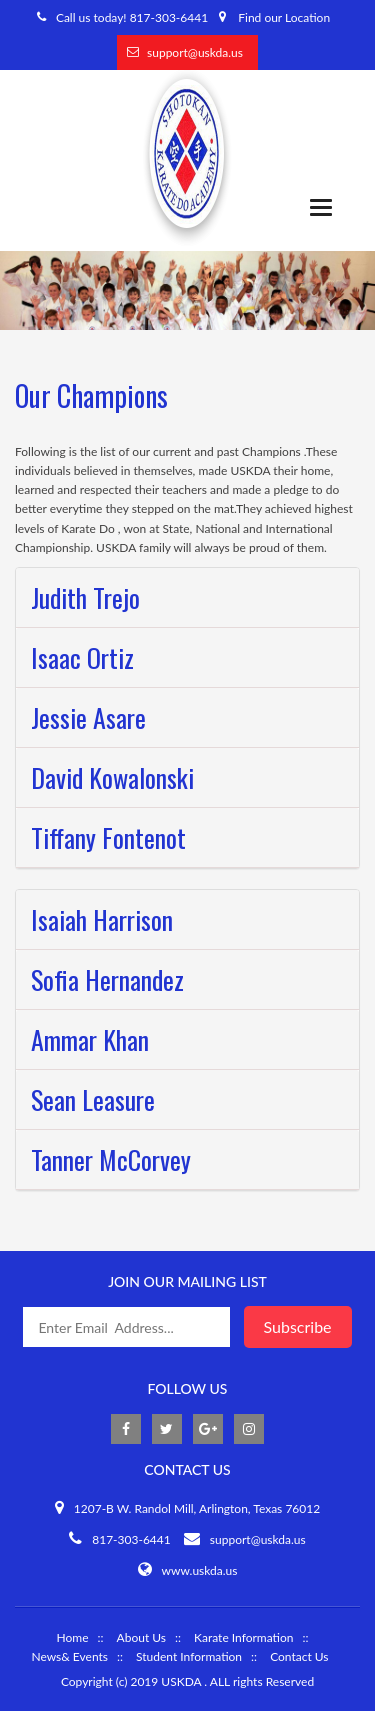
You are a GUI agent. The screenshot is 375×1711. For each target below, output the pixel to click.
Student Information (189, 1656)
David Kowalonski (112, 777)
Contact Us (299, 1656)
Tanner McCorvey (111, 1159)
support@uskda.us (195, 52)
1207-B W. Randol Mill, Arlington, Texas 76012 (197, 1508)
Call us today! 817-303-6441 (132, 17)
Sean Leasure (93, 1099)
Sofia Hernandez (107, 979)
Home (72, 1637)
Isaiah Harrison (102, 919)
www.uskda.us (200, 1570)
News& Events (69, 1656)
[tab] (187, 598)
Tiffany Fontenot (108, 837)
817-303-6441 (131, 1539)
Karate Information (243, 1637)
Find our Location (284, 17)
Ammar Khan (90, 1039)
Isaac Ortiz (82, 657)
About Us (141, 1637)
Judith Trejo (85, 597)
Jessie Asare (88, 717)
